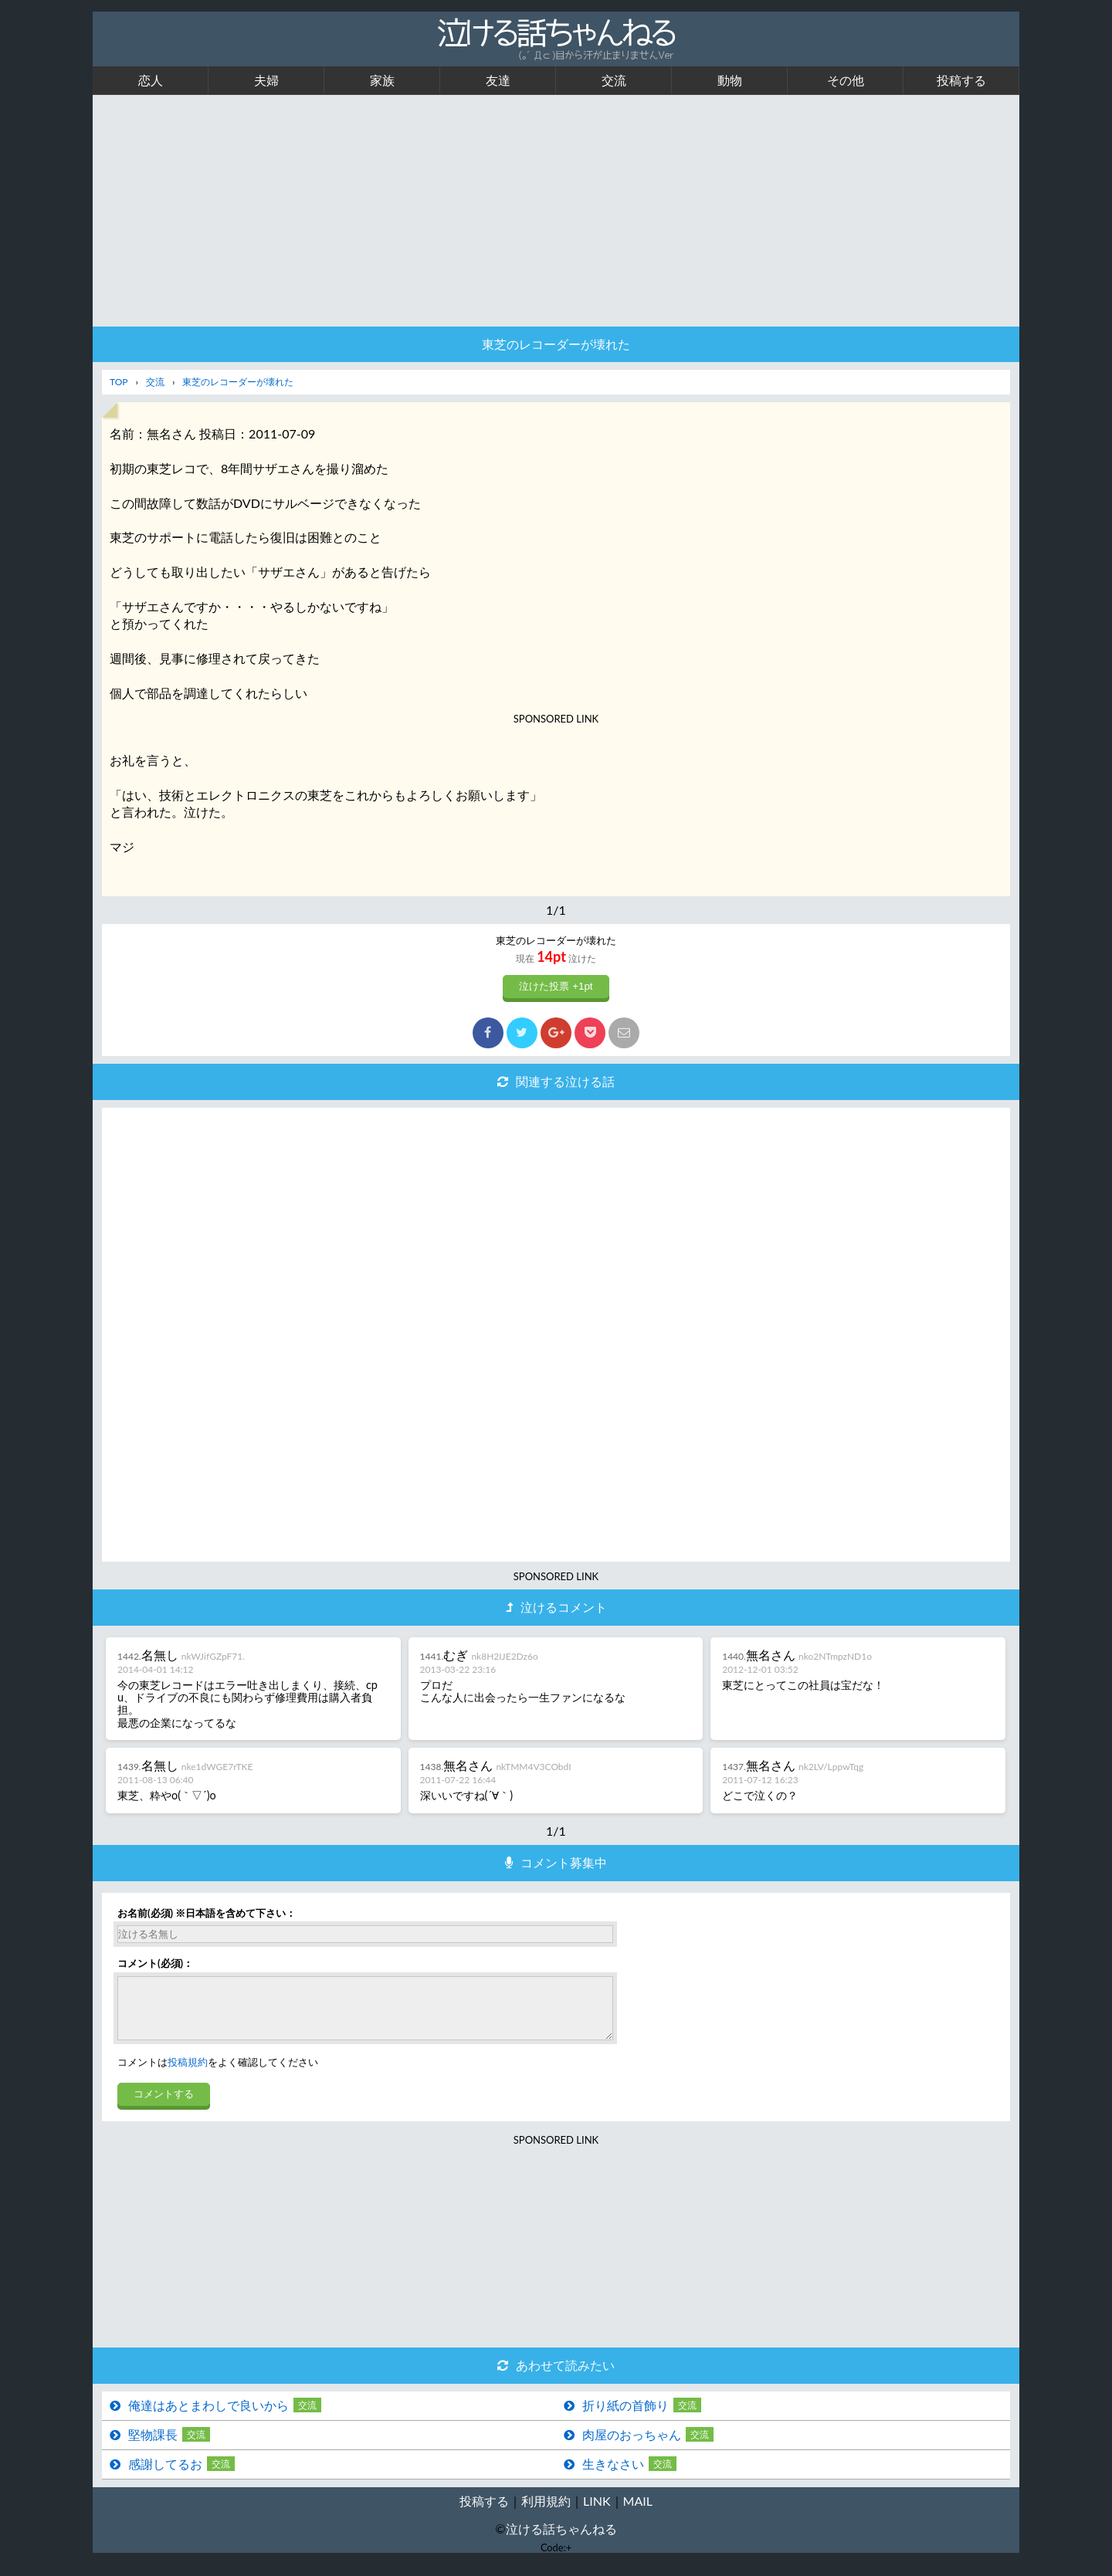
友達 (498, 80)
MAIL (638, 2512)
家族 (382, 80)
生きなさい (613, 2475)
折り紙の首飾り (625, 2416)
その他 (845, 80)
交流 (614, 80)
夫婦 (266, 80)
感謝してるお (165, 2475)
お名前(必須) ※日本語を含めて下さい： (206, 1913)
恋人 (150, 80)
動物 (729, 80)
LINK (597, 2512)
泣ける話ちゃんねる (561, 2540)
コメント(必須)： (155, 1963)
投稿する (961, 80)
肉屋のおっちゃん (631, 2446)
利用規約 (546, 2512)
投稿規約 (188, 2073)
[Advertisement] (556, 211)
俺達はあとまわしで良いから (208, 2416)
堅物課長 (153, 2446)
